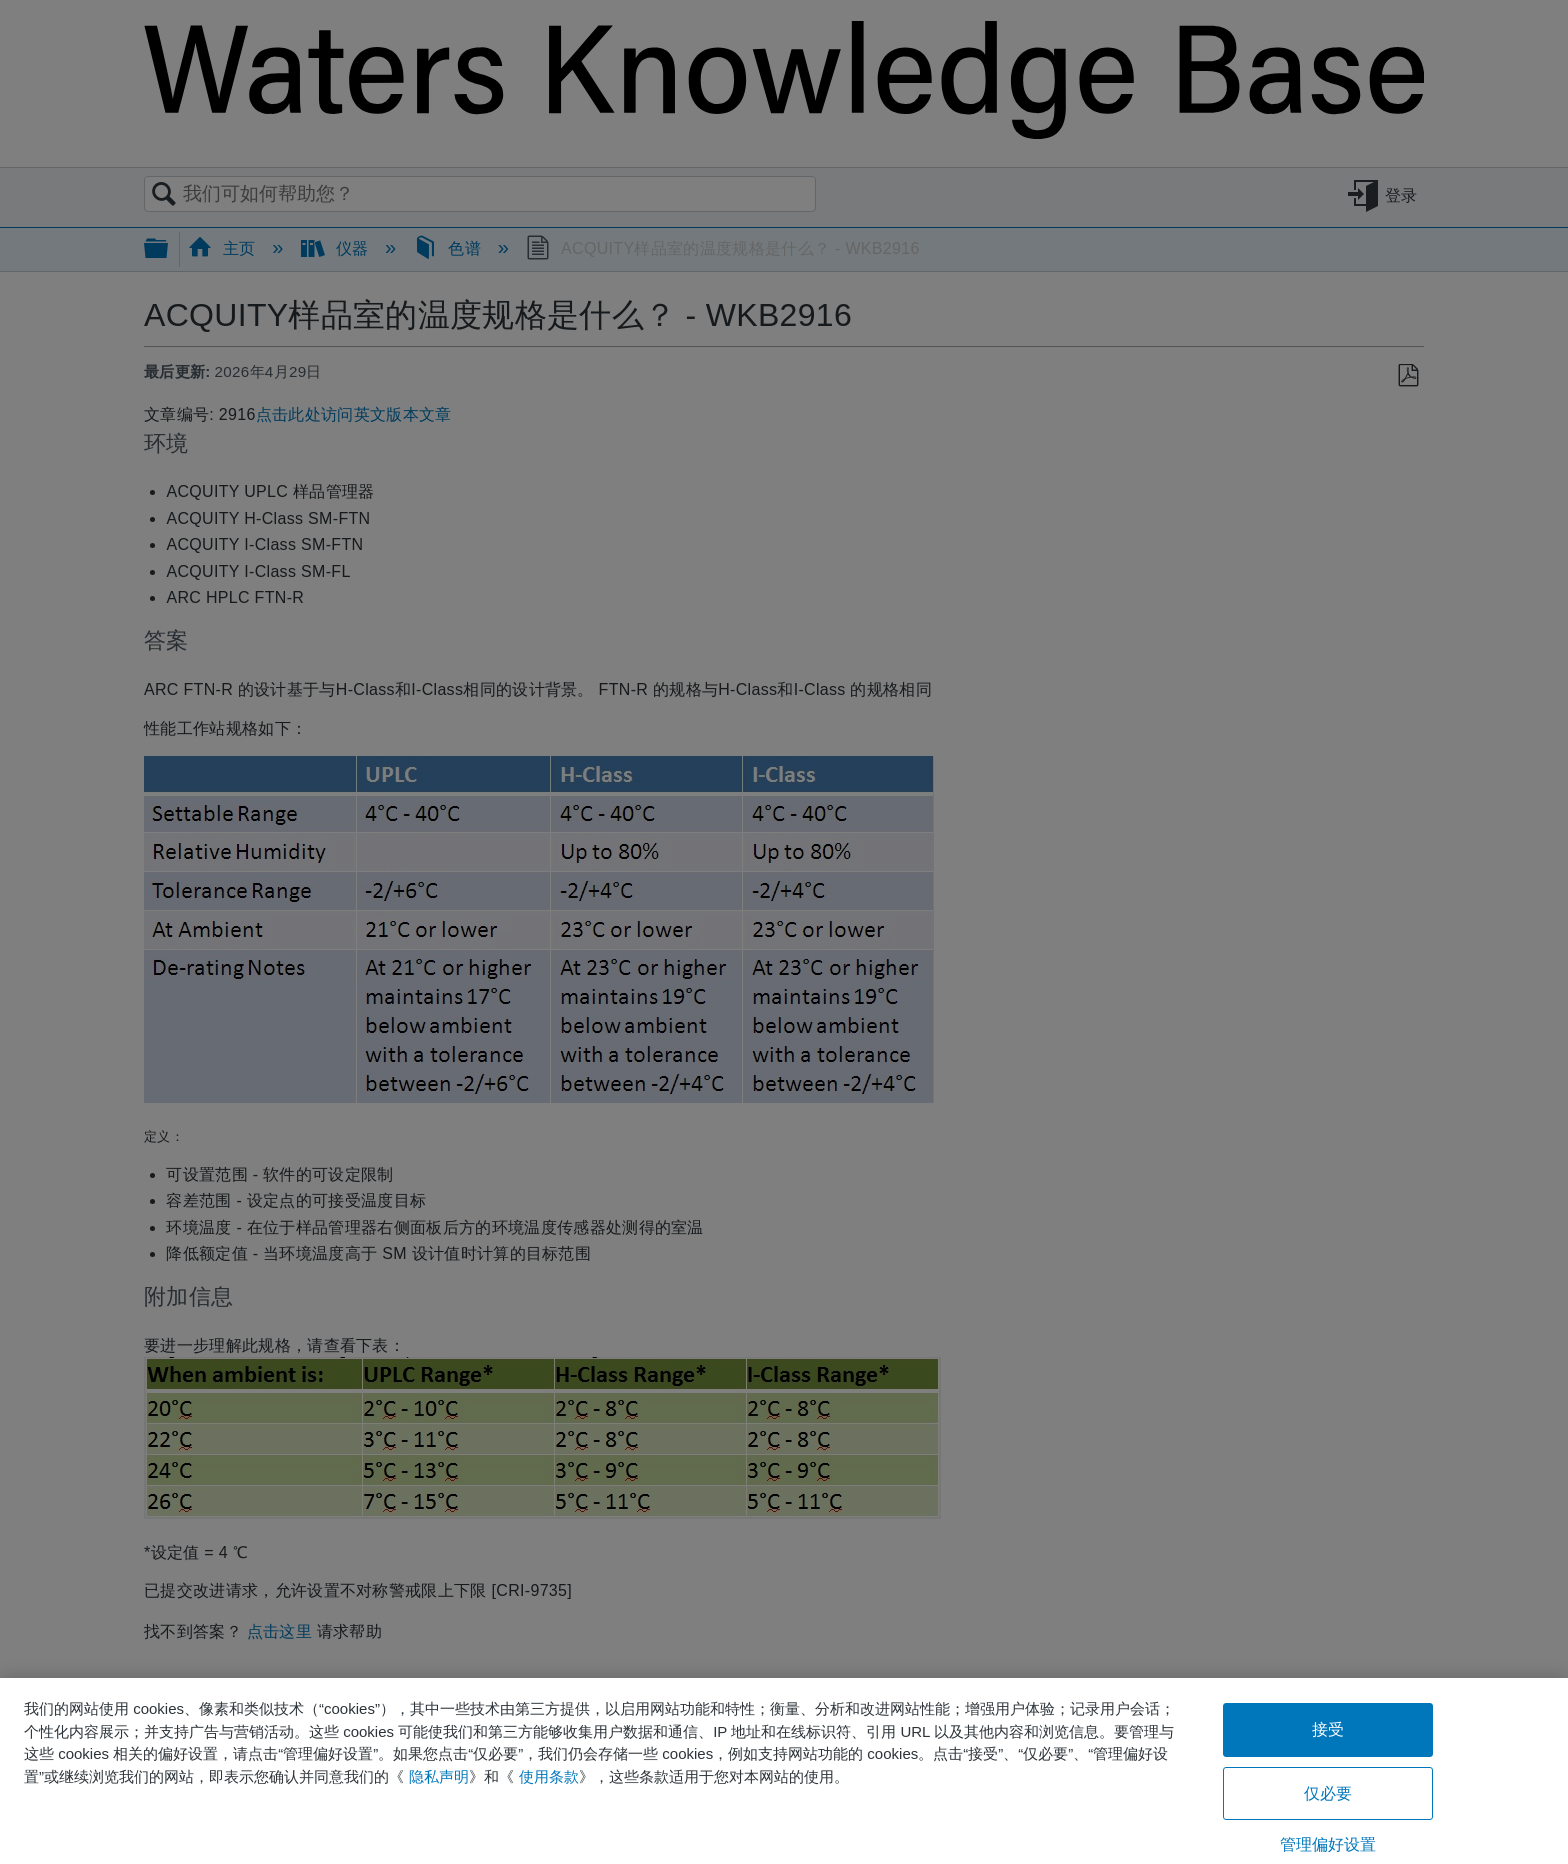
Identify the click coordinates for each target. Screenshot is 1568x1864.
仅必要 (1328, 1793)
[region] (784, 1771)
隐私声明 (439, 1776)
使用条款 (549, 1776)
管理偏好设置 (1328, 1844)
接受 (1328, 1729)
